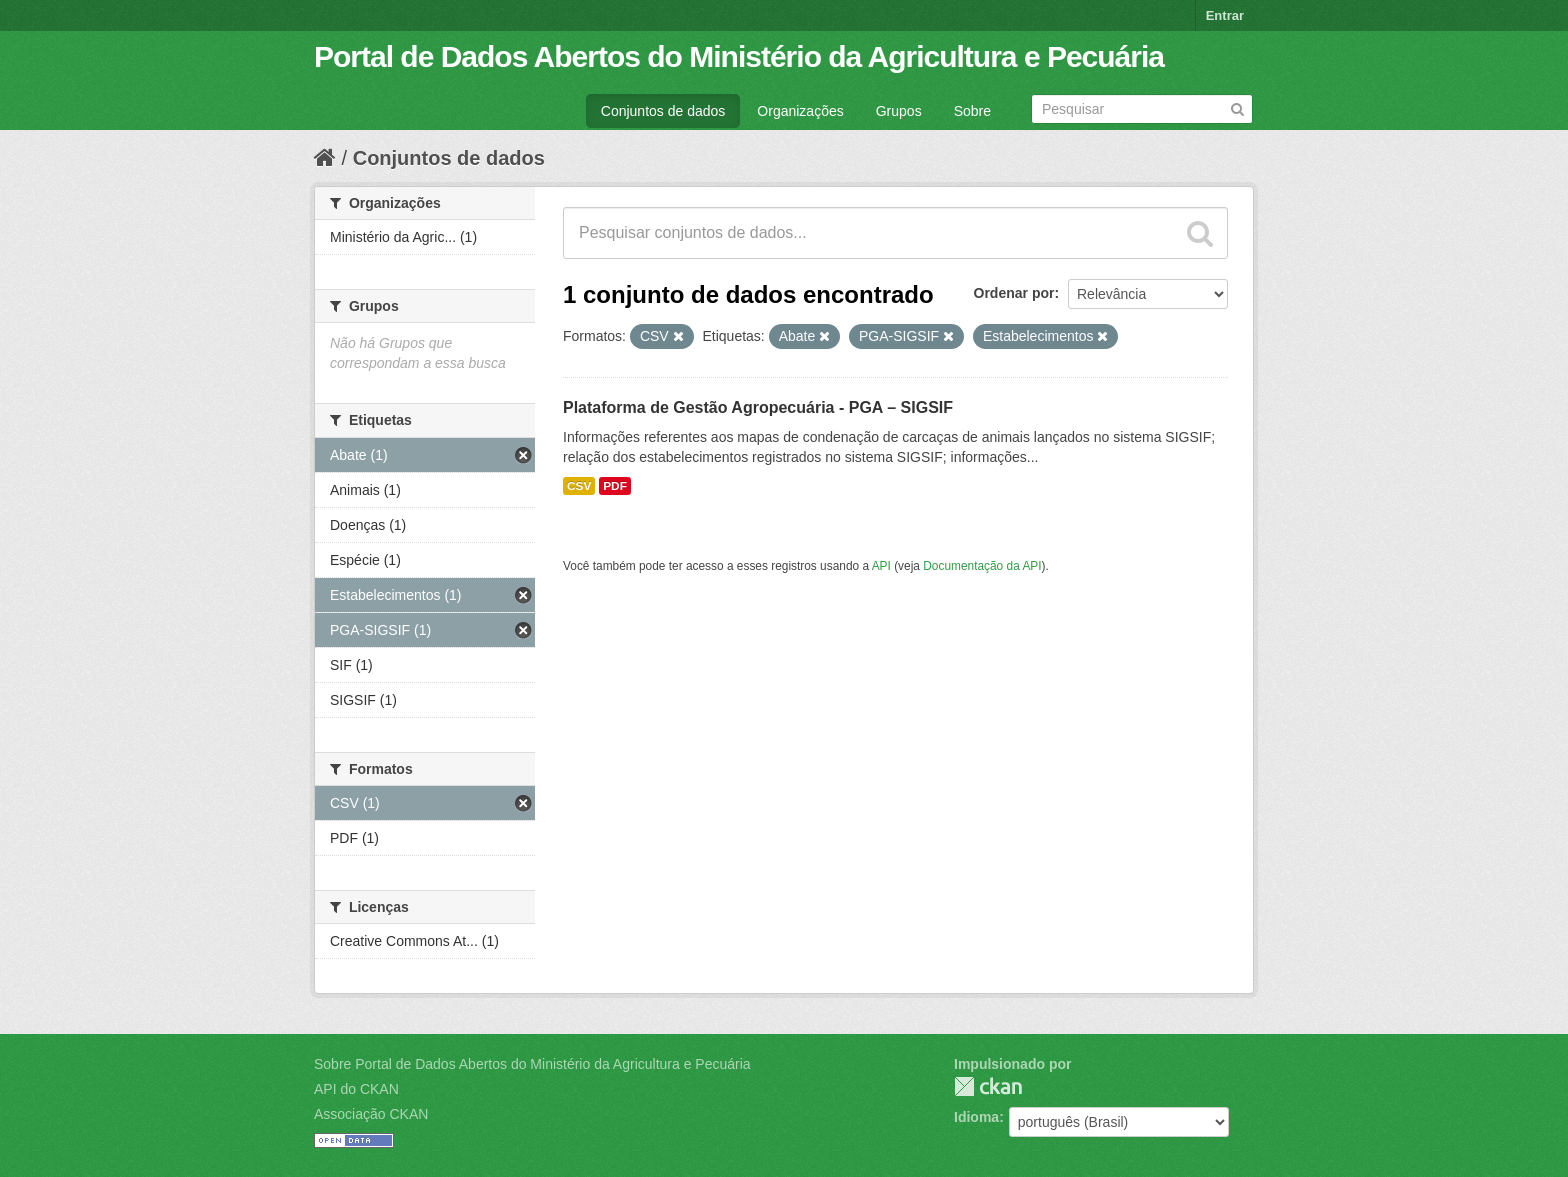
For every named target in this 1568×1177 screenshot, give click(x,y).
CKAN (988, 1086)
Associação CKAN (371, 1114)
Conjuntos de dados (663, 111)
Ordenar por (1014, 293)
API (881, 566)
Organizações (800, 111)
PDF (615, 486)
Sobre (972, 111)
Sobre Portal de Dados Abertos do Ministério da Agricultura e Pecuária (532, 1064)
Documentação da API (982, 566)
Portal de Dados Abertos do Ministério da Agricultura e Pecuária (739, 56)
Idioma (976, 1117)
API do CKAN (356, 1089)
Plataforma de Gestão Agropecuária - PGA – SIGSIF (758, 407)
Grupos (899, 111)
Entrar (1225, 15)
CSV (579, 486)
